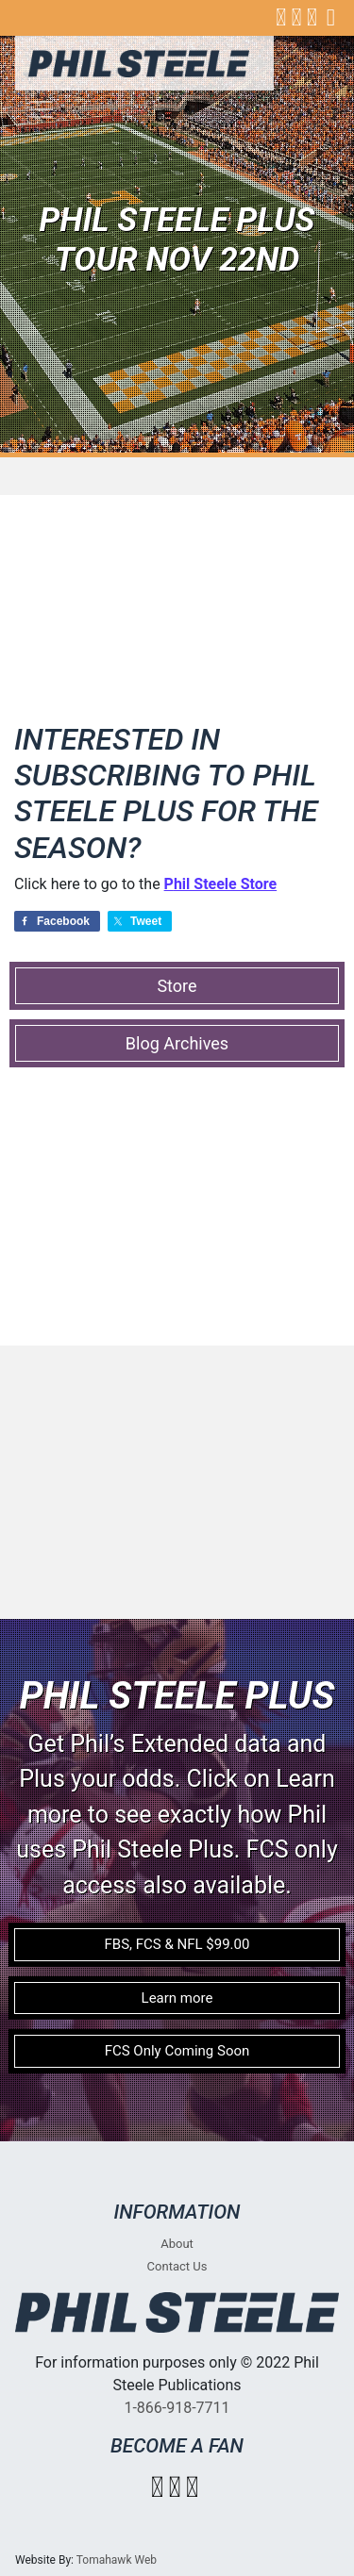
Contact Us (177, 2266)
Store (176, 986)
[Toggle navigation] (41, 109)
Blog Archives (177, 1043)
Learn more (177, 1998)
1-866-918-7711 (176, 2408)
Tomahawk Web (116, 2560)
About (177, 2244)
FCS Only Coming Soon (177, 2050)
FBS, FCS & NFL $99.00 (177, 1944)
